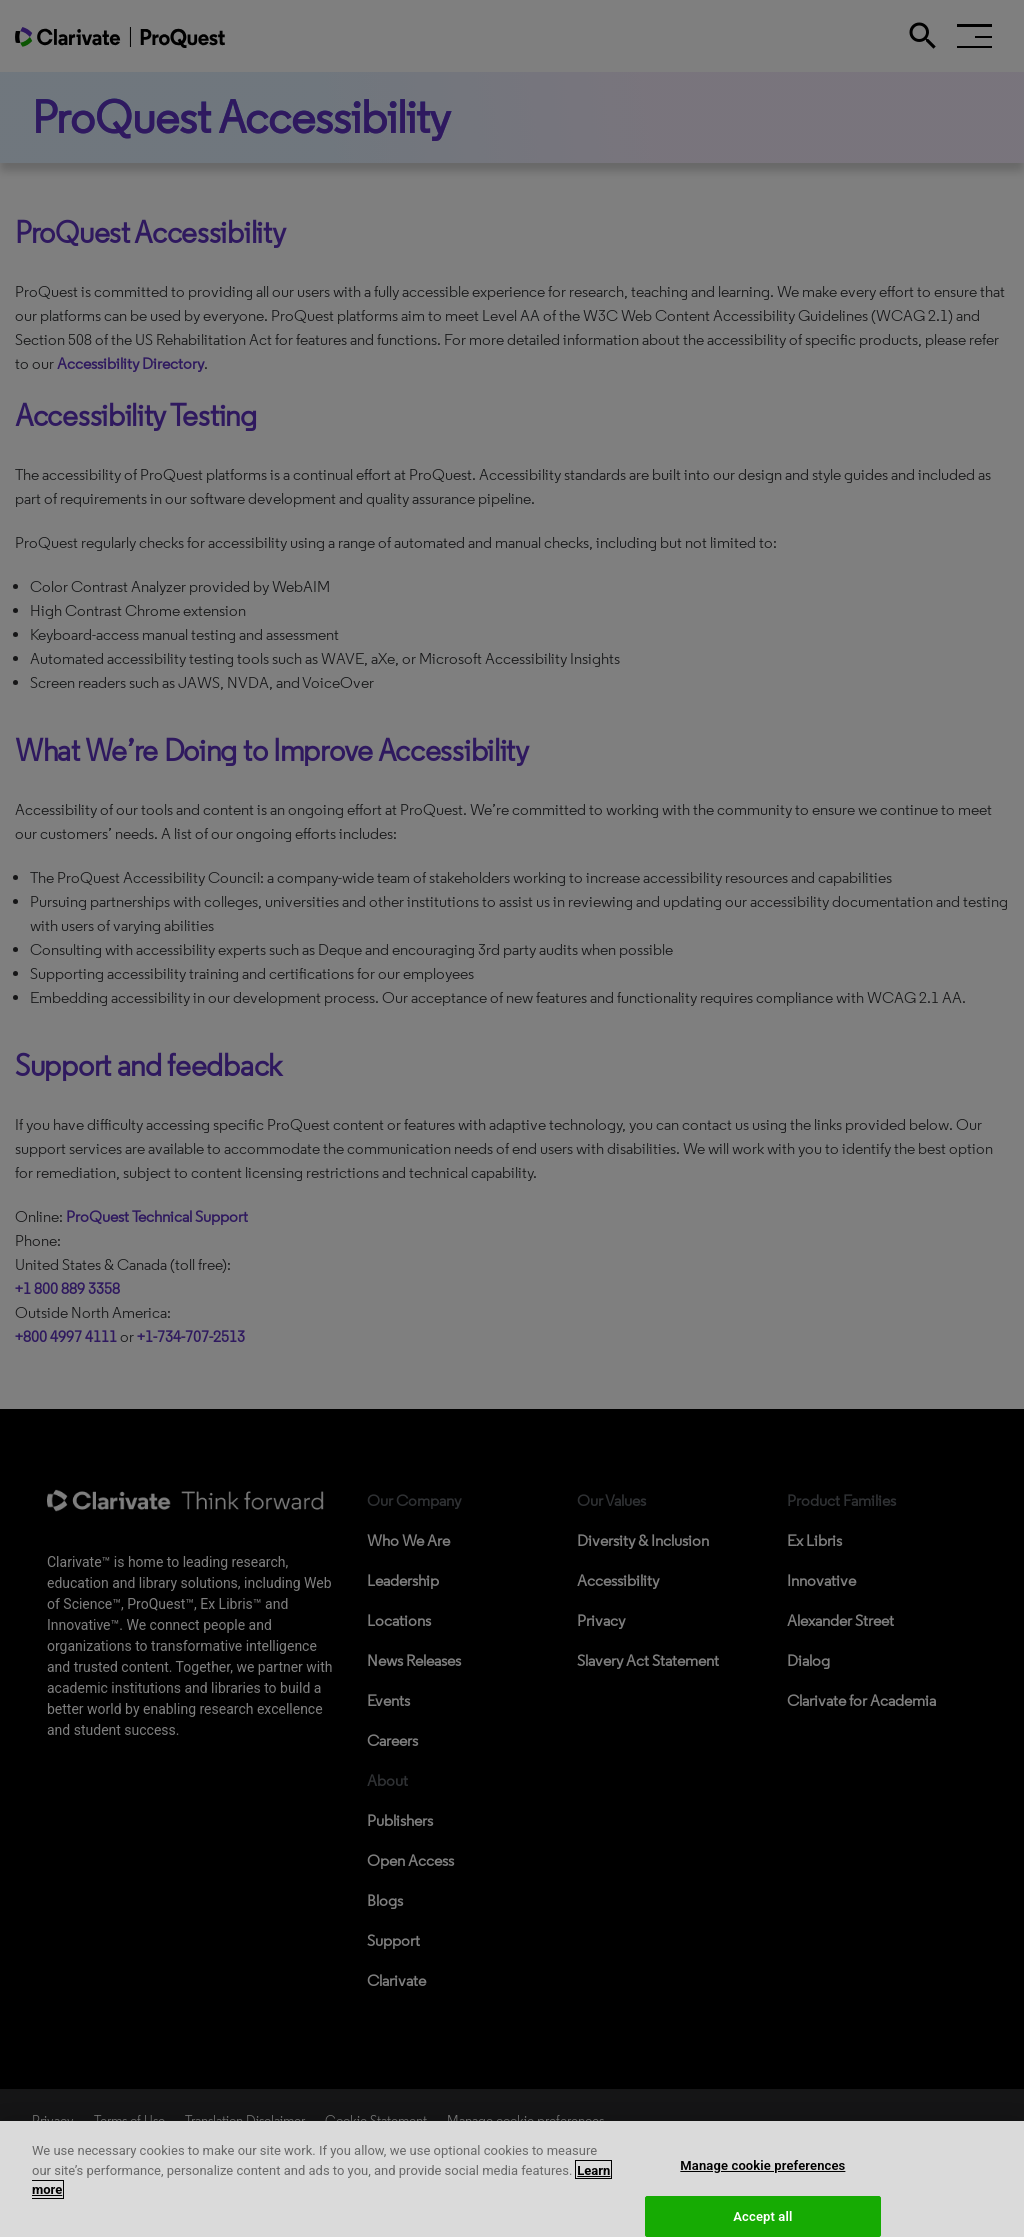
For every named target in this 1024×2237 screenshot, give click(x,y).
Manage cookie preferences (762, 2174)
